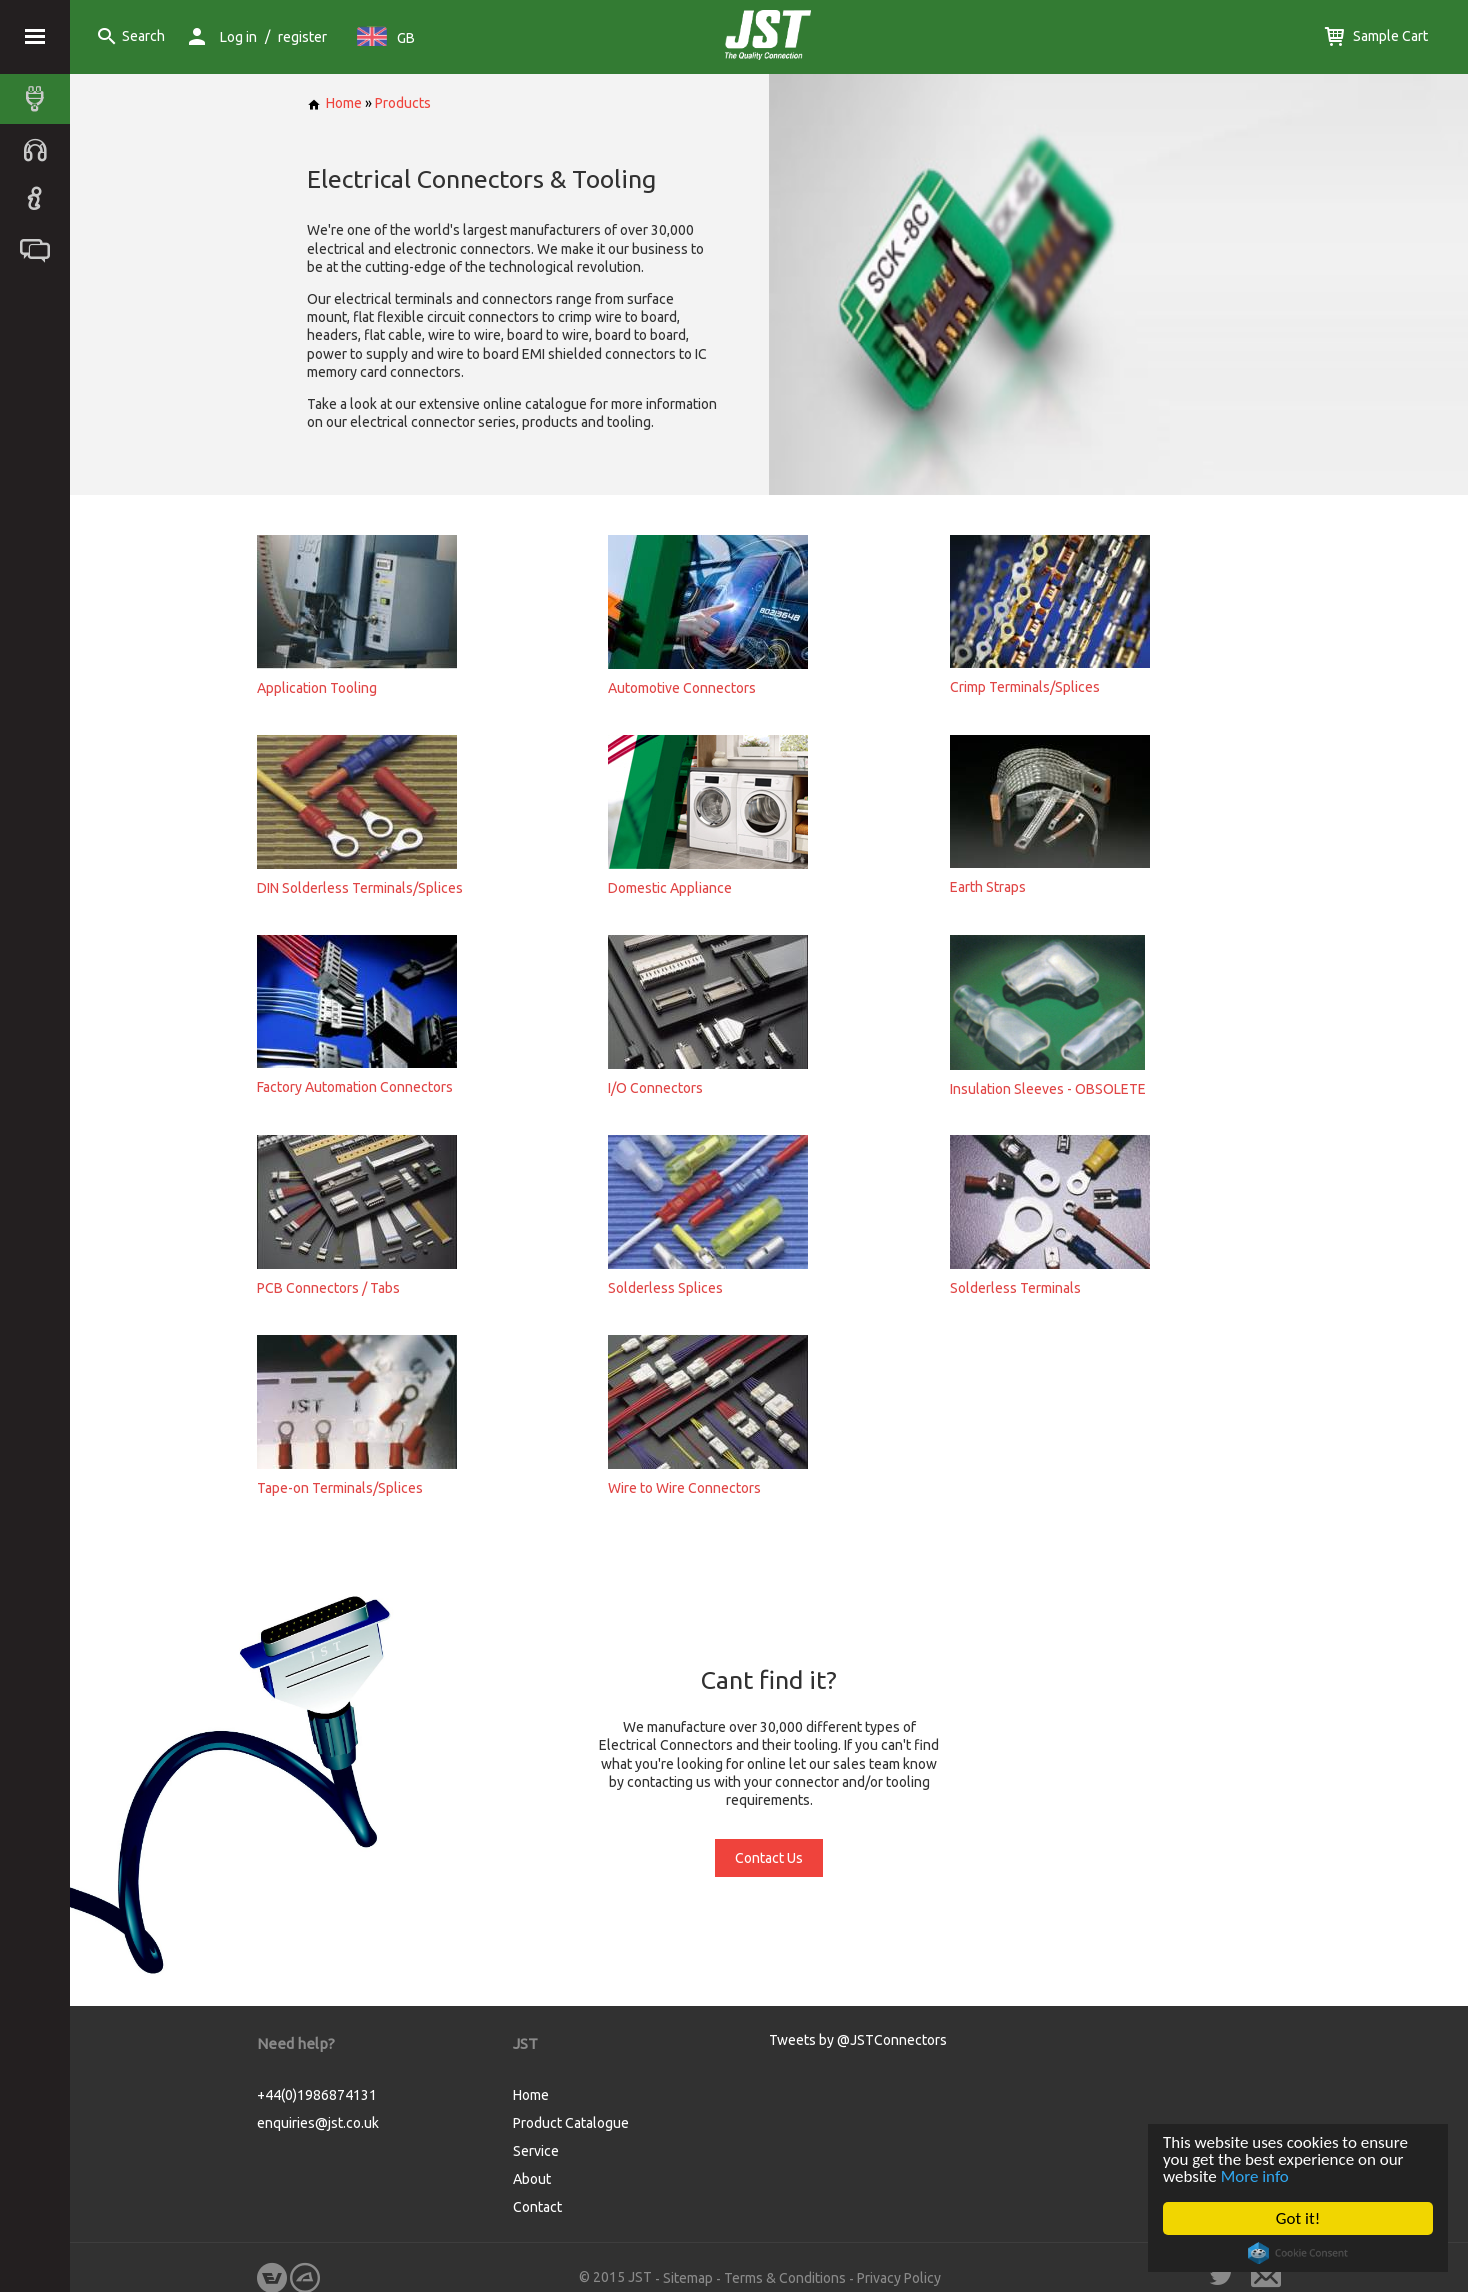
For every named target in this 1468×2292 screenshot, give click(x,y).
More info (1255, 2176)
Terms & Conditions (785, 2278)
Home (334, 103)
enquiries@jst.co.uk (318, 2123)
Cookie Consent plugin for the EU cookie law (1298, 2253)
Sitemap (688, 2278)
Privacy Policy (899, 2278)
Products (403, 103)
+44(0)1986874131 (317, 2095)
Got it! (1298, 2218)
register (302, 37)
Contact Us (769, 1858)
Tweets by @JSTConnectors (858, 2040)
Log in (238, 37)
